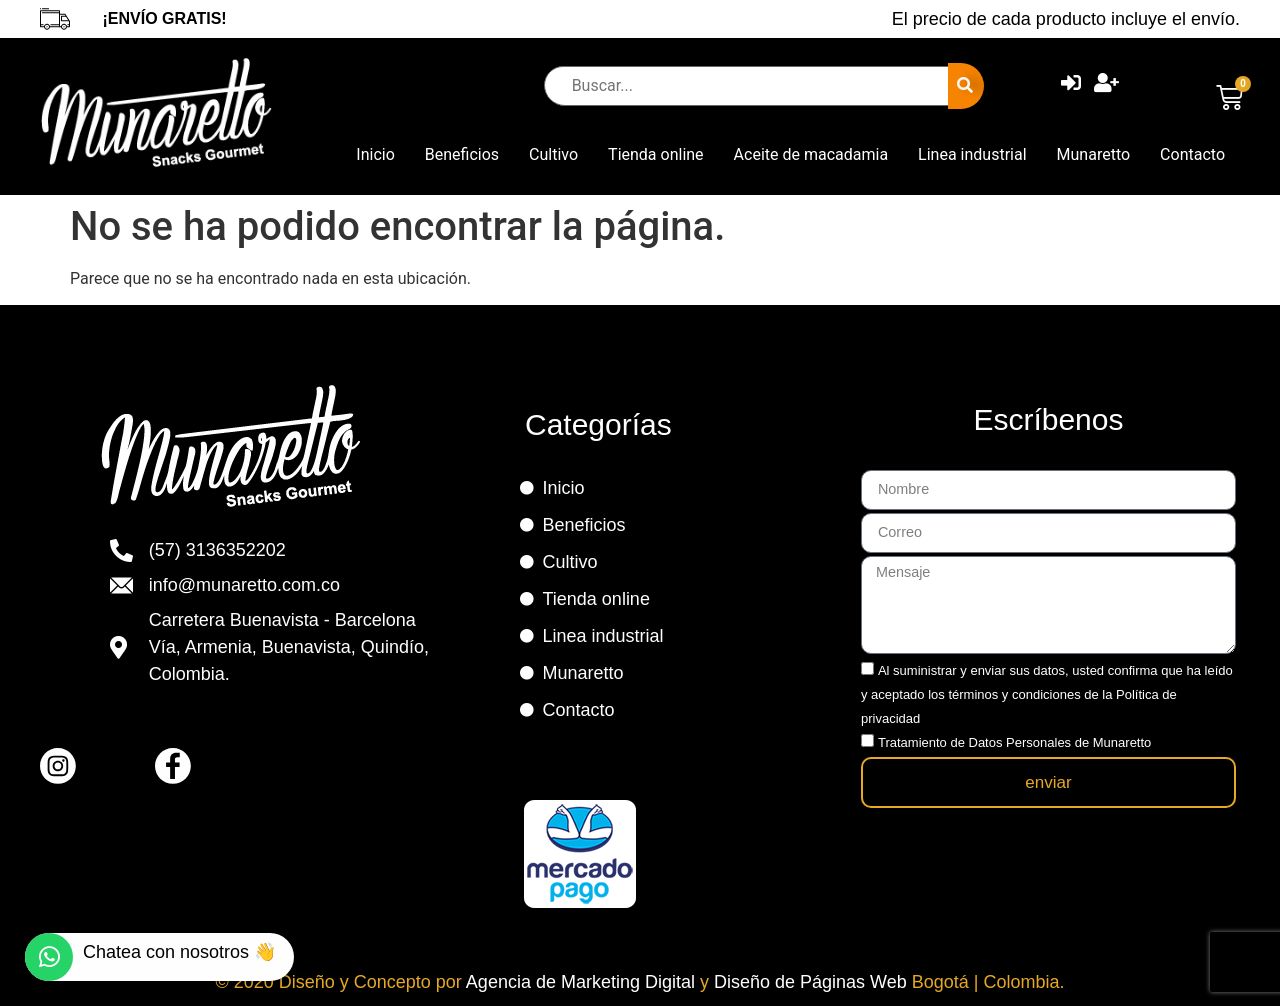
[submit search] (966, 86)
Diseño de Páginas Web (813, 982)
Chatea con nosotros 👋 (179, 952)
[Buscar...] (751, 86)
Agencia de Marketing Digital (583, 982)
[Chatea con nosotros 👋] (49, 957)
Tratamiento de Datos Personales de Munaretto (1014, 734)
